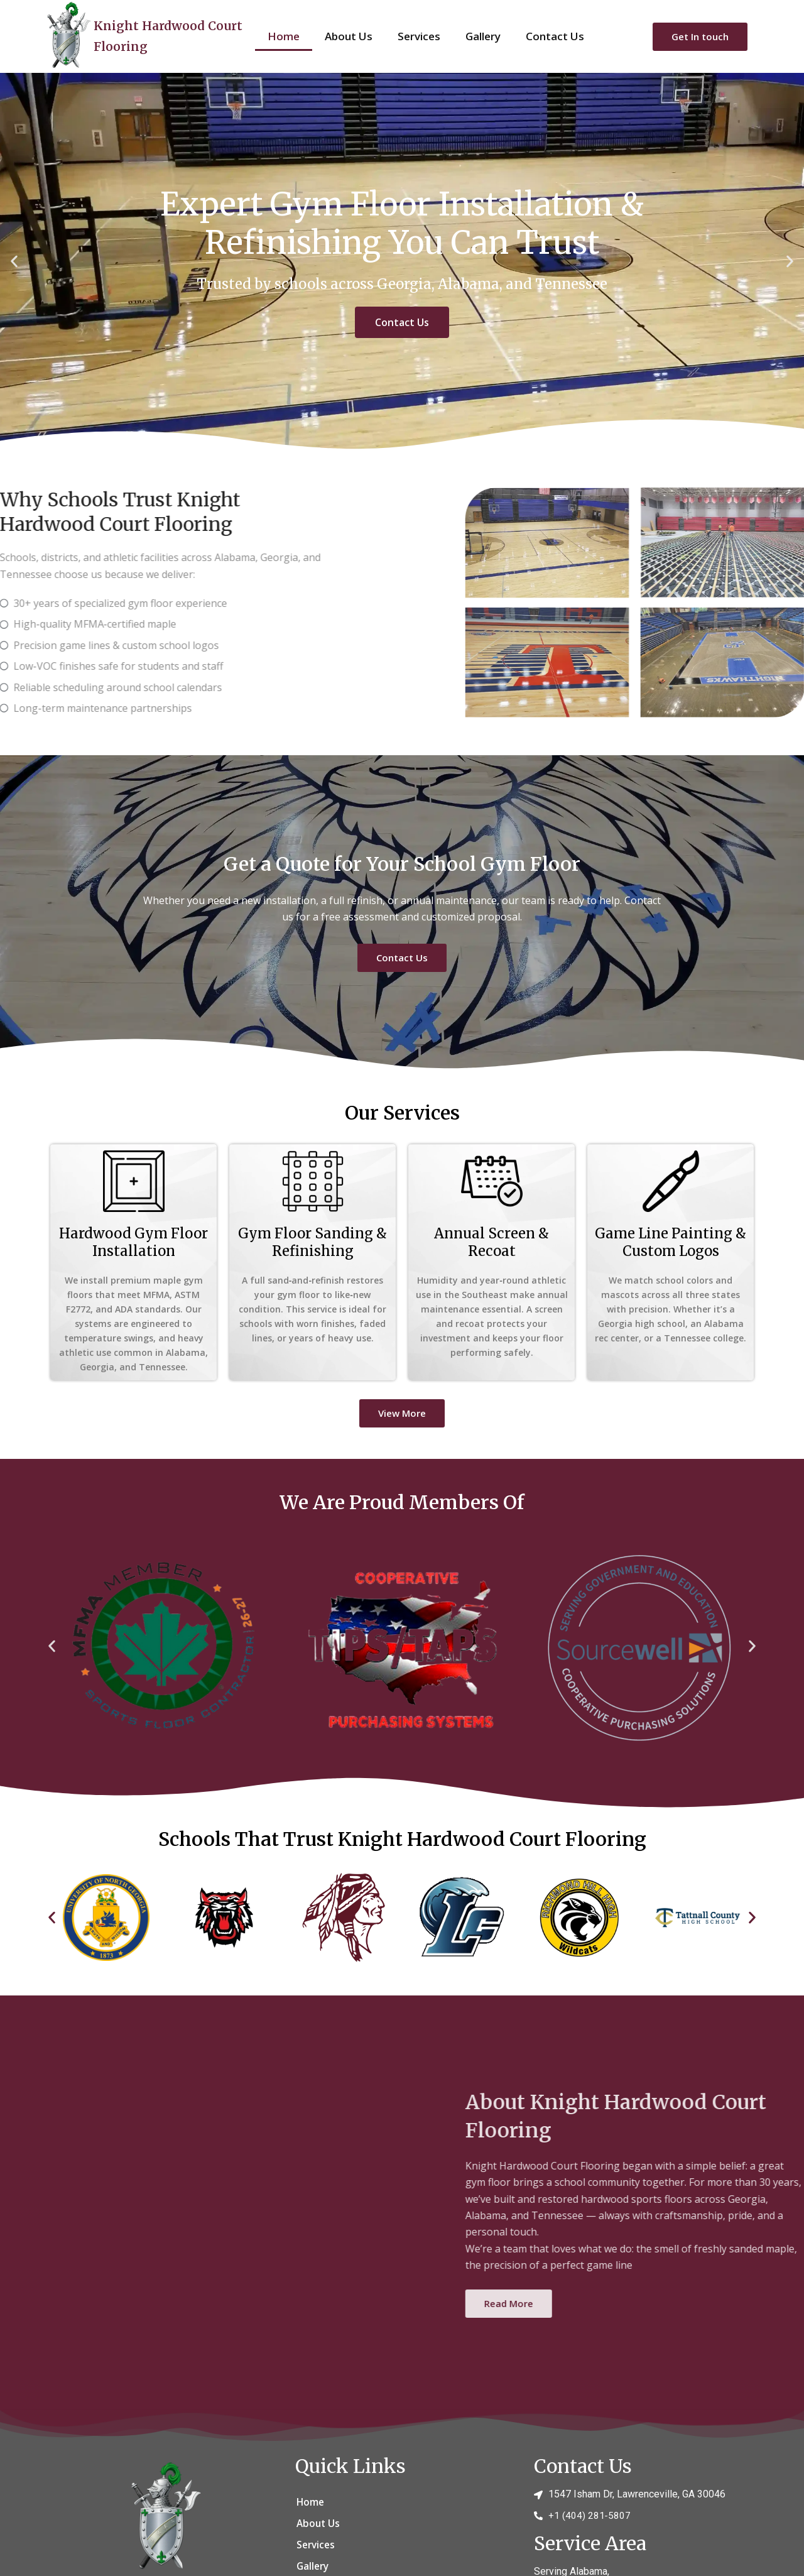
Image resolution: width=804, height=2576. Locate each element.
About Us (348, 36)
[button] (14, 262)
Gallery (483, 36)
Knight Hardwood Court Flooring (164, 34)
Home (284, 36)
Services (419, 36)
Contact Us (555, 36)
